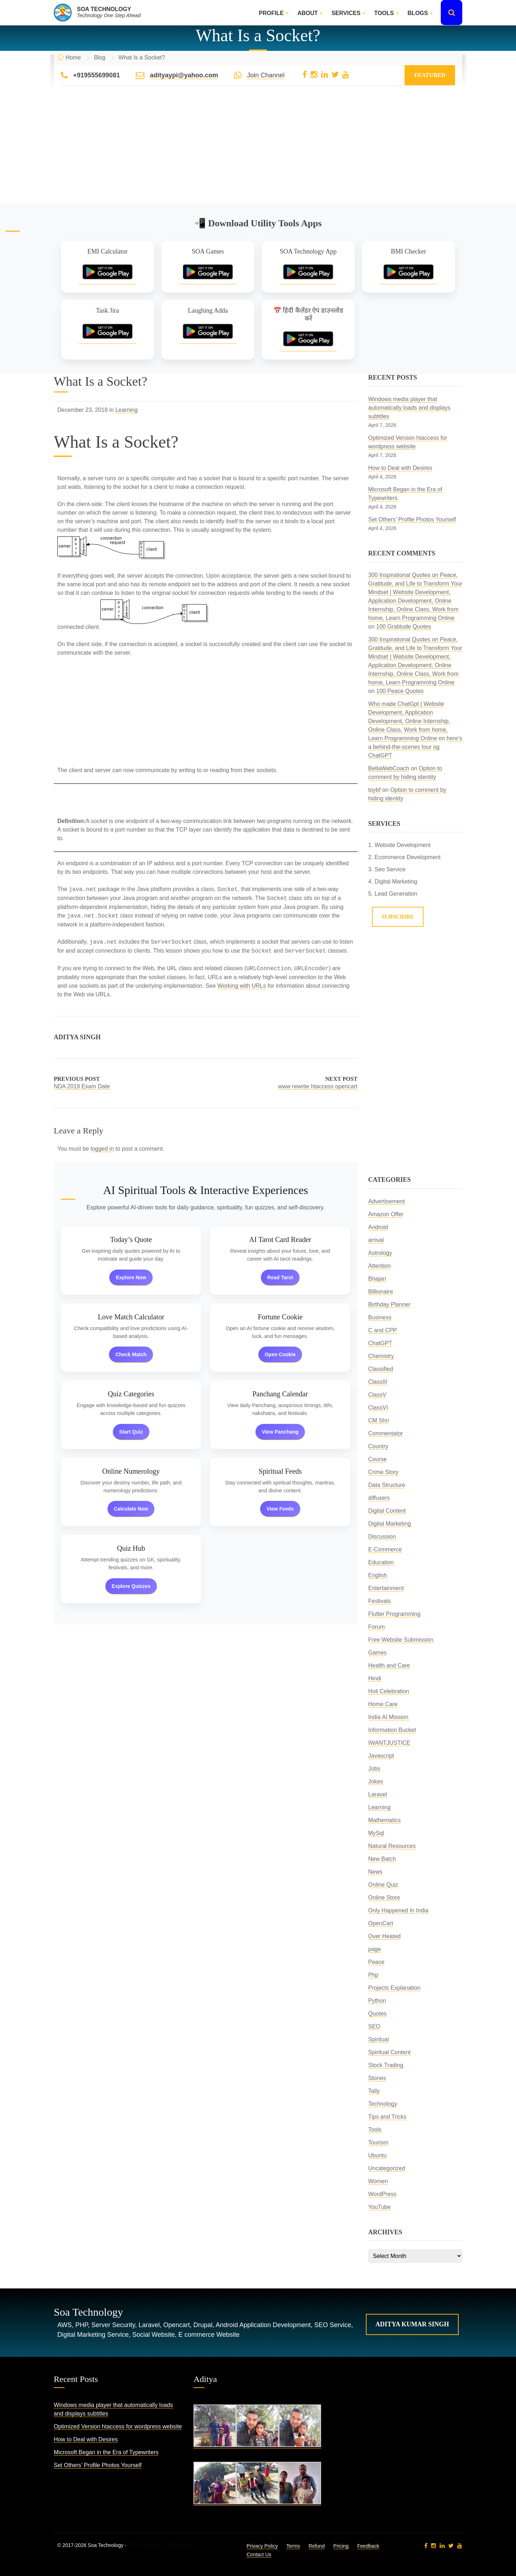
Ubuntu (377, 2155)
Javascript (381, 1756)
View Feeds (280, 1509)
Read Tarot (280, 1277)
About (307, 13)
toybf (374, 790)
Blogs (417, 13)
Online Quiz (383, 1885)
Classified (380, 1369)
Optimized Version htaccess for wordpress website (118, 2426)
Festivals (379, 1601)
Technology (382, 2104)
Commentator (385, 1433)
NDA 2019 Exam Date (82, 1086)
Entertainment (386, 1588)
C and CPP (382, 1330)
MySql (376, 1833)
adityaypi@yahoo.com (184, 75)
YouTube (379, 2207)
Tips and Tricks (387, 2117)
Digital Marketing (389, 1524)
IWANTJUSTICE (389, 1743)
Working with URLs (241, 986)
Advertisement (386, 1201)
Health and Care (389, 1665)
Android (378, 1227)
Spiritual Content (389, 2052)
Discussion (382, 1536)
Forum (376, 1627)
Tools (384, 13)
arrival (376, 1240)
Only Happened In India (398, 1910)
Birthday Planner (389, 1304)
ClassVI (378, 1408)
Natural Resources (392, 1846)
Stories (377, 2078)
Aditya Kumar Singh (412, 2324)
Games (377, 1653)
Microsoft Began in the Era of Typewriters (106, 2452)
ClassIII (377, 1382)
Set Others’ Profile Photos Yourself (412, 519)
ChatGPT (380, 1343)
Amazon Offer (385, 1214)
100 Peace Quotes (400, 691)
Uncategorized (386, 2168)
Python (377, 2001)
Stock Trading (385, 2065)
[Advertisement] (258, 153)
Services (345, 13)
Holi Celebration (388, 1691)
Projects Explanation (394, 1988)
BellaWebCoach (388, 768)
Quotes (377, 2014)
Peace (376, 1962)
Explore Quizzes (131, 1586)
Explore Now (131, 1277)
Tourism (378, 2142)
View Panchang (280, 1432)
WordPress (382, 2194)
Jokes (375, 1781)
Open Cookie (280, 1354)
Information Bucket (392, 1730)
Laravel (377, 1794)
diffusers (379, 1498)
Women (378, 2181)
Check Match (130, 1354)
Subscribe (398, 917)
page (374, 1949)
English (377, 1575)
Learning (126, 410)
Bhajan (377, 1279)
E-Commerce (385, 1549)
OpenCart (380, 1923)
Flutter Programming (394, 1614)
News (375, 1872)
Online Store (384, 1897)
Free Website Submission (401, 1640)
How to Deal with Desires (400, 468)
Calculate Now (131, 1509)
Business (380, 1317)
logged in (102, 1149)
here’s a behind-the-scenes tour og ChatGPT (415, 747)
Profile (271, 13)
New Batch (382, 1859)
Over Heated (384, 1936)
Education (381, 1562)
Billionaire (380, 1292)
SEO (374, 2026)
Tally (374, 2091)
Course (377, 1459)
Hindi (374, 1678)
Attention (379, 1266)
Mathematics (384, 1820)
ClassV (377, 1395)
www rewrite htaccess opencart (317, 1086)
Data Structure (386, 1485)
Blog (99, 57)
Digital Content (387, 1511)
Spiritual (378, 2039)
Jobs (374, 1769)
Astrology (380, 1253)
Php (373, 1975)
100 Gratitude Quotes (403, 626)
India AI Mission (388, 1717)
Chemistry (381, 1356)
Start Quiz (131, 1432)
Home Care (383, 1704)
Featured (429, 75)
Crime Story (383, 1472)
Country (378, 1446)
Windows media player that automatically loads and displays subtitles (409, 407)
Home (73, 57)
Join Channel (266, 75)
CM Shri (378, 1420)
